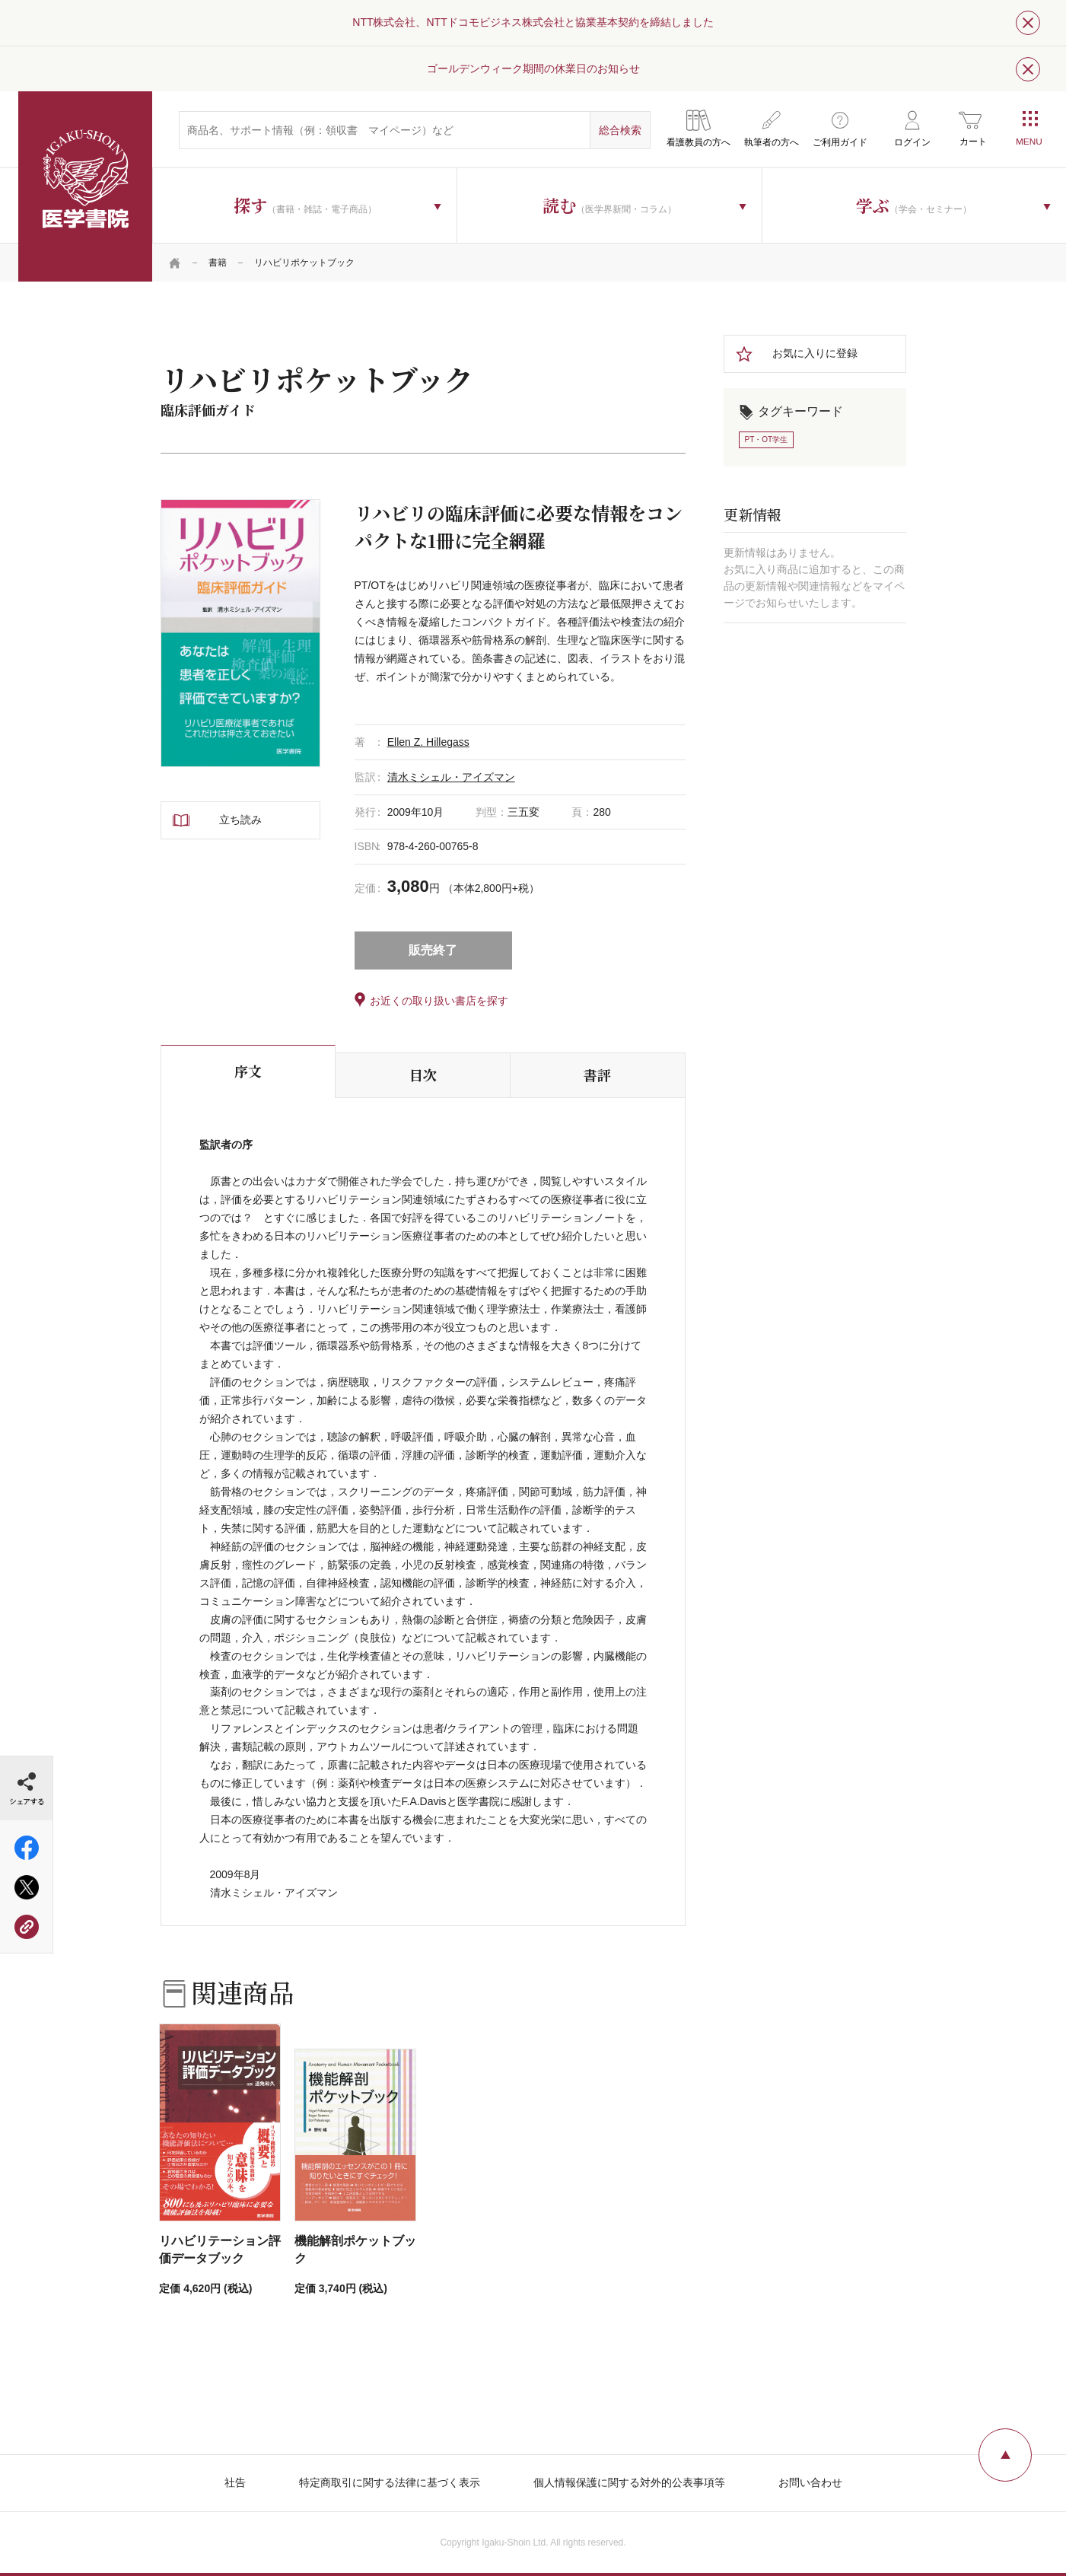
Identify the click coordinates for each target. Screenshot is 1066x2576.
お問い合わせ (810, 2482)
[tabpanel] (240, 632)
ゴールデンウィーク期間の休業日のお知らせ (533, 68)
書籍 (217, 262)
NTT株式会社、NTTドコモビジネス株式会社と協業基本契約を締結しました (532, 22)
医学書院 (85, 186)
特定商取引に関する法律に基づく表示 (389, 2482)
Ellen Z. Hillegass (428, 742)
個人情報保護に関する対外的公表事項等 (629, 2482)
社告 (235, 2482)
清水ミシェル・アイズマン (451, 777)
